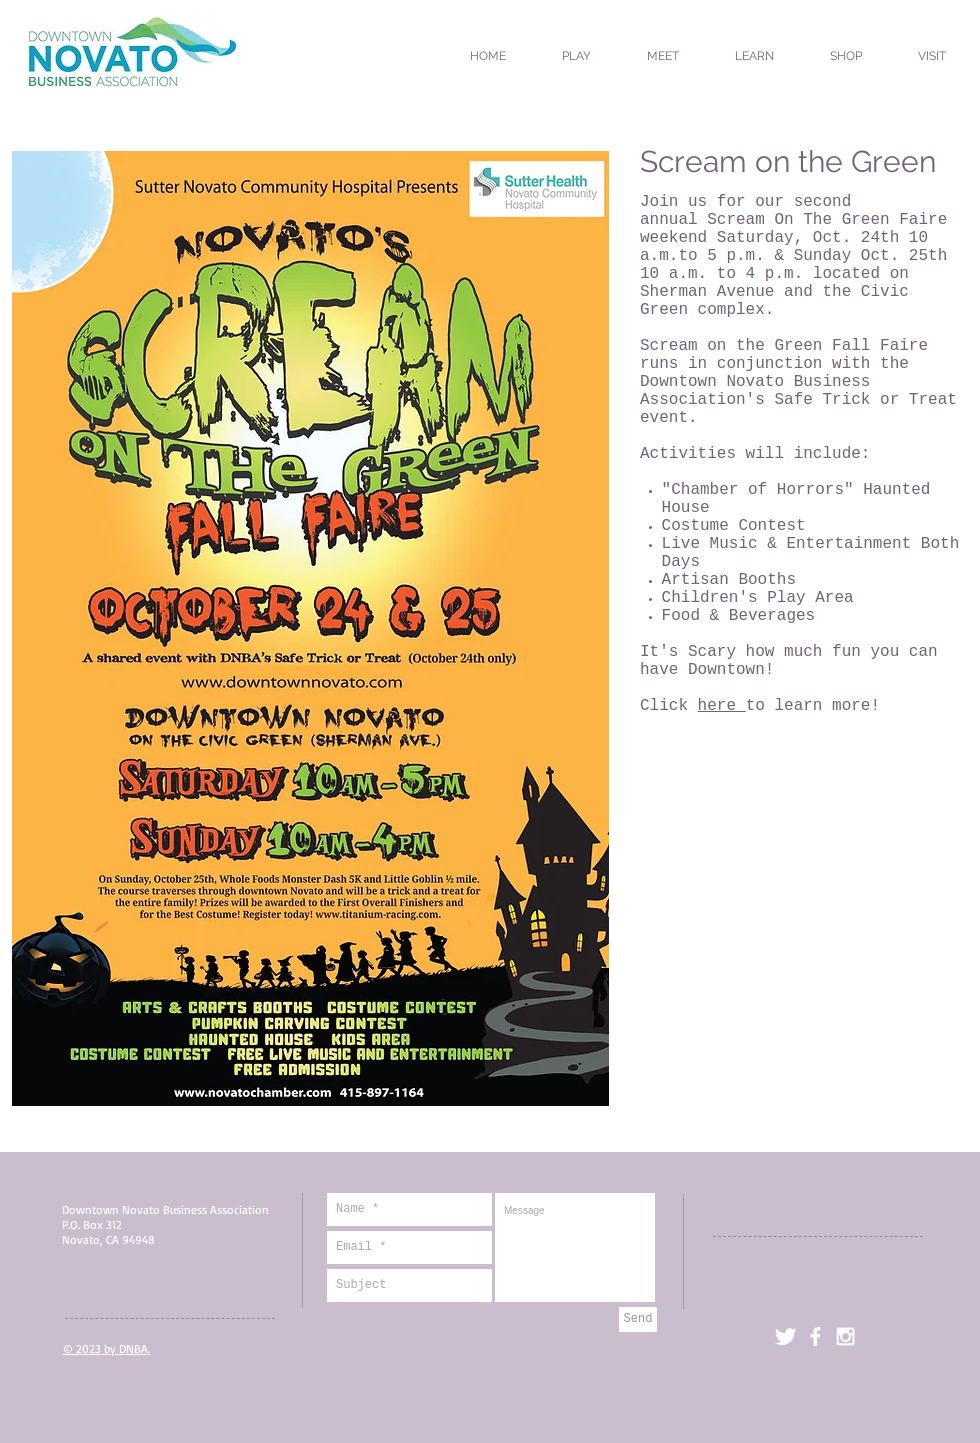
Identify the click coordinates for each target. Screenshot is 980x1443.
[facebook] (815, 1336)
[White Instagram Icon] (845, 1336)
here (722, 706)
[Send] (638, 1319)
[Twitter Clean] (785, 1336)
